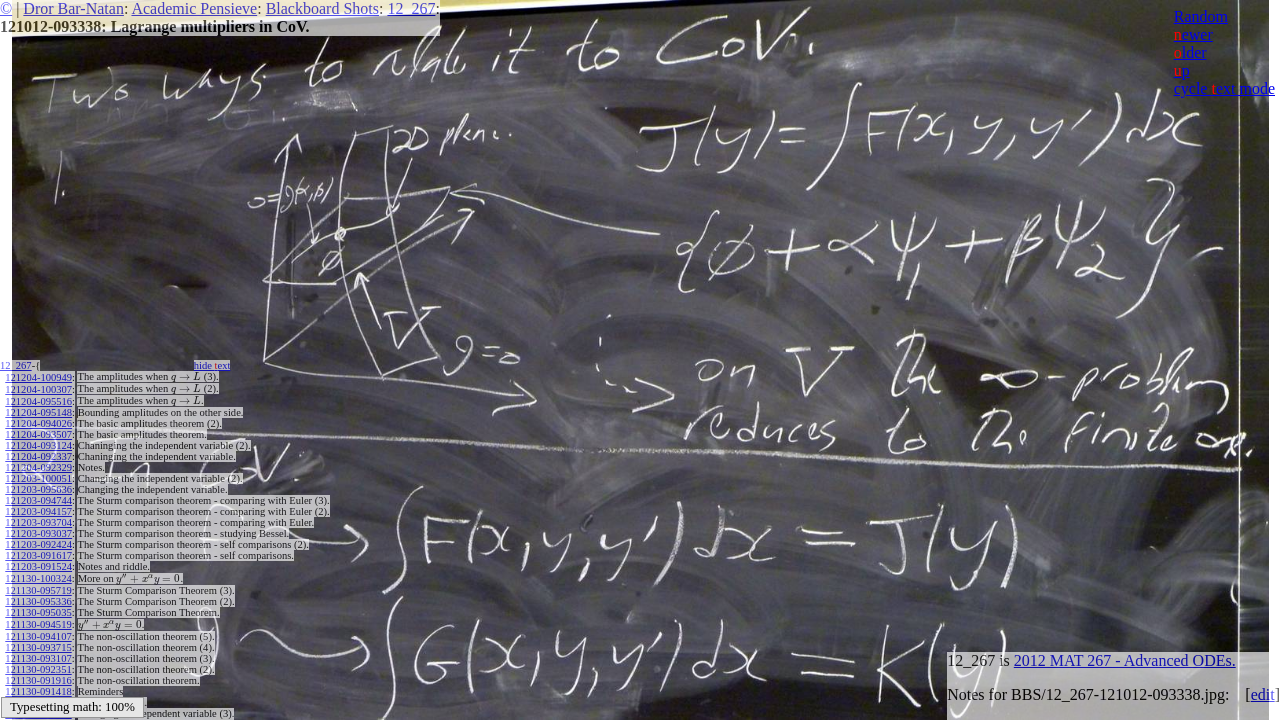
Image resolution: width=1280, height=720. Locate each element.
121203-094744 (38, 497)
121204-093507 (38, 431)
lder (1190, 52)
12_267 (411, 8)
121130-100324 (38, 574)
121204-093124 (38, 442)
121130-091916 (38, 673)
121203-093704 (38, 519)
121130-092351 (38, 662)
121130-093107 (38, 651)
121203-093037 (38, 530)
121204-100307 (38, 387)
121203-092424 (38, 541)
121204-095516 (38, 398)
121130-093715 (38, 640)
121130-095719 (38, 585)
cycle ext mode (1224, 88)
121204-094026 (38, 420)
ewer (1193, 34)
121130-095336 (38, 596)
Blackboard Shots (322, 8)
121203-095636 (38, 486)
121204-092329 (38, 464)
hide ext (218, 365)
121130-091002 (38, 695)
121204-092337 (38, 453)
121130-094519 (38, 618)
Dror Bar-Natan (73, 8)
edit (1263, 694)
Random (1201, 16)
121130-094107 (38, 629)
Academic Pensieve (194, 8)
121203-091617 (38, 552)
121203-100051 (38, 475)
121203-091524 (38, 563)
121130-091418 (38, 684)
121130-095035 (38, 607)
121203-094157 (38, 508)
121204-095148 (38, 409)
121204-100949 (38, 376)
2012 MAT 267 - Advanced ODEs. (1125, 660)
